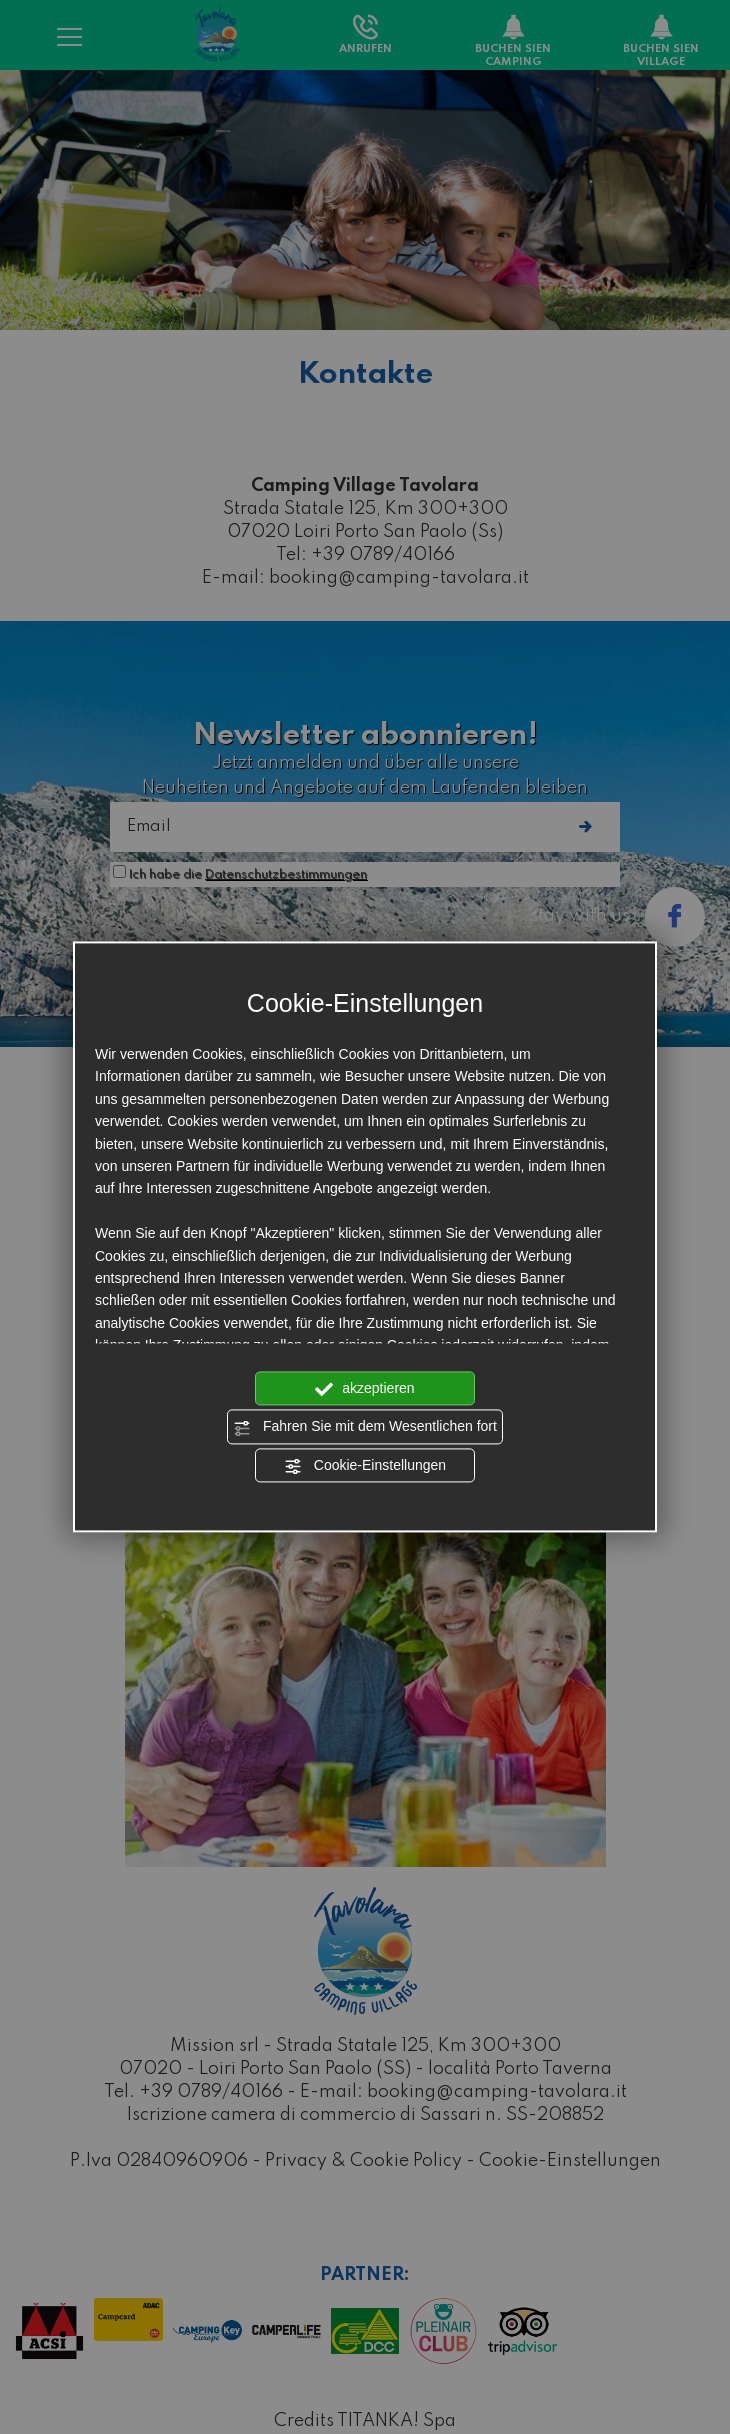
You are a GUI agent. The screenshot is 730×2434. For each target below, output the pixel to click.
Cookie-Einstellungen (365, 1466)
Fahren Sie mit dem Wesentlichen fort (365, 1428)
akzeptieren (364, 1389)
